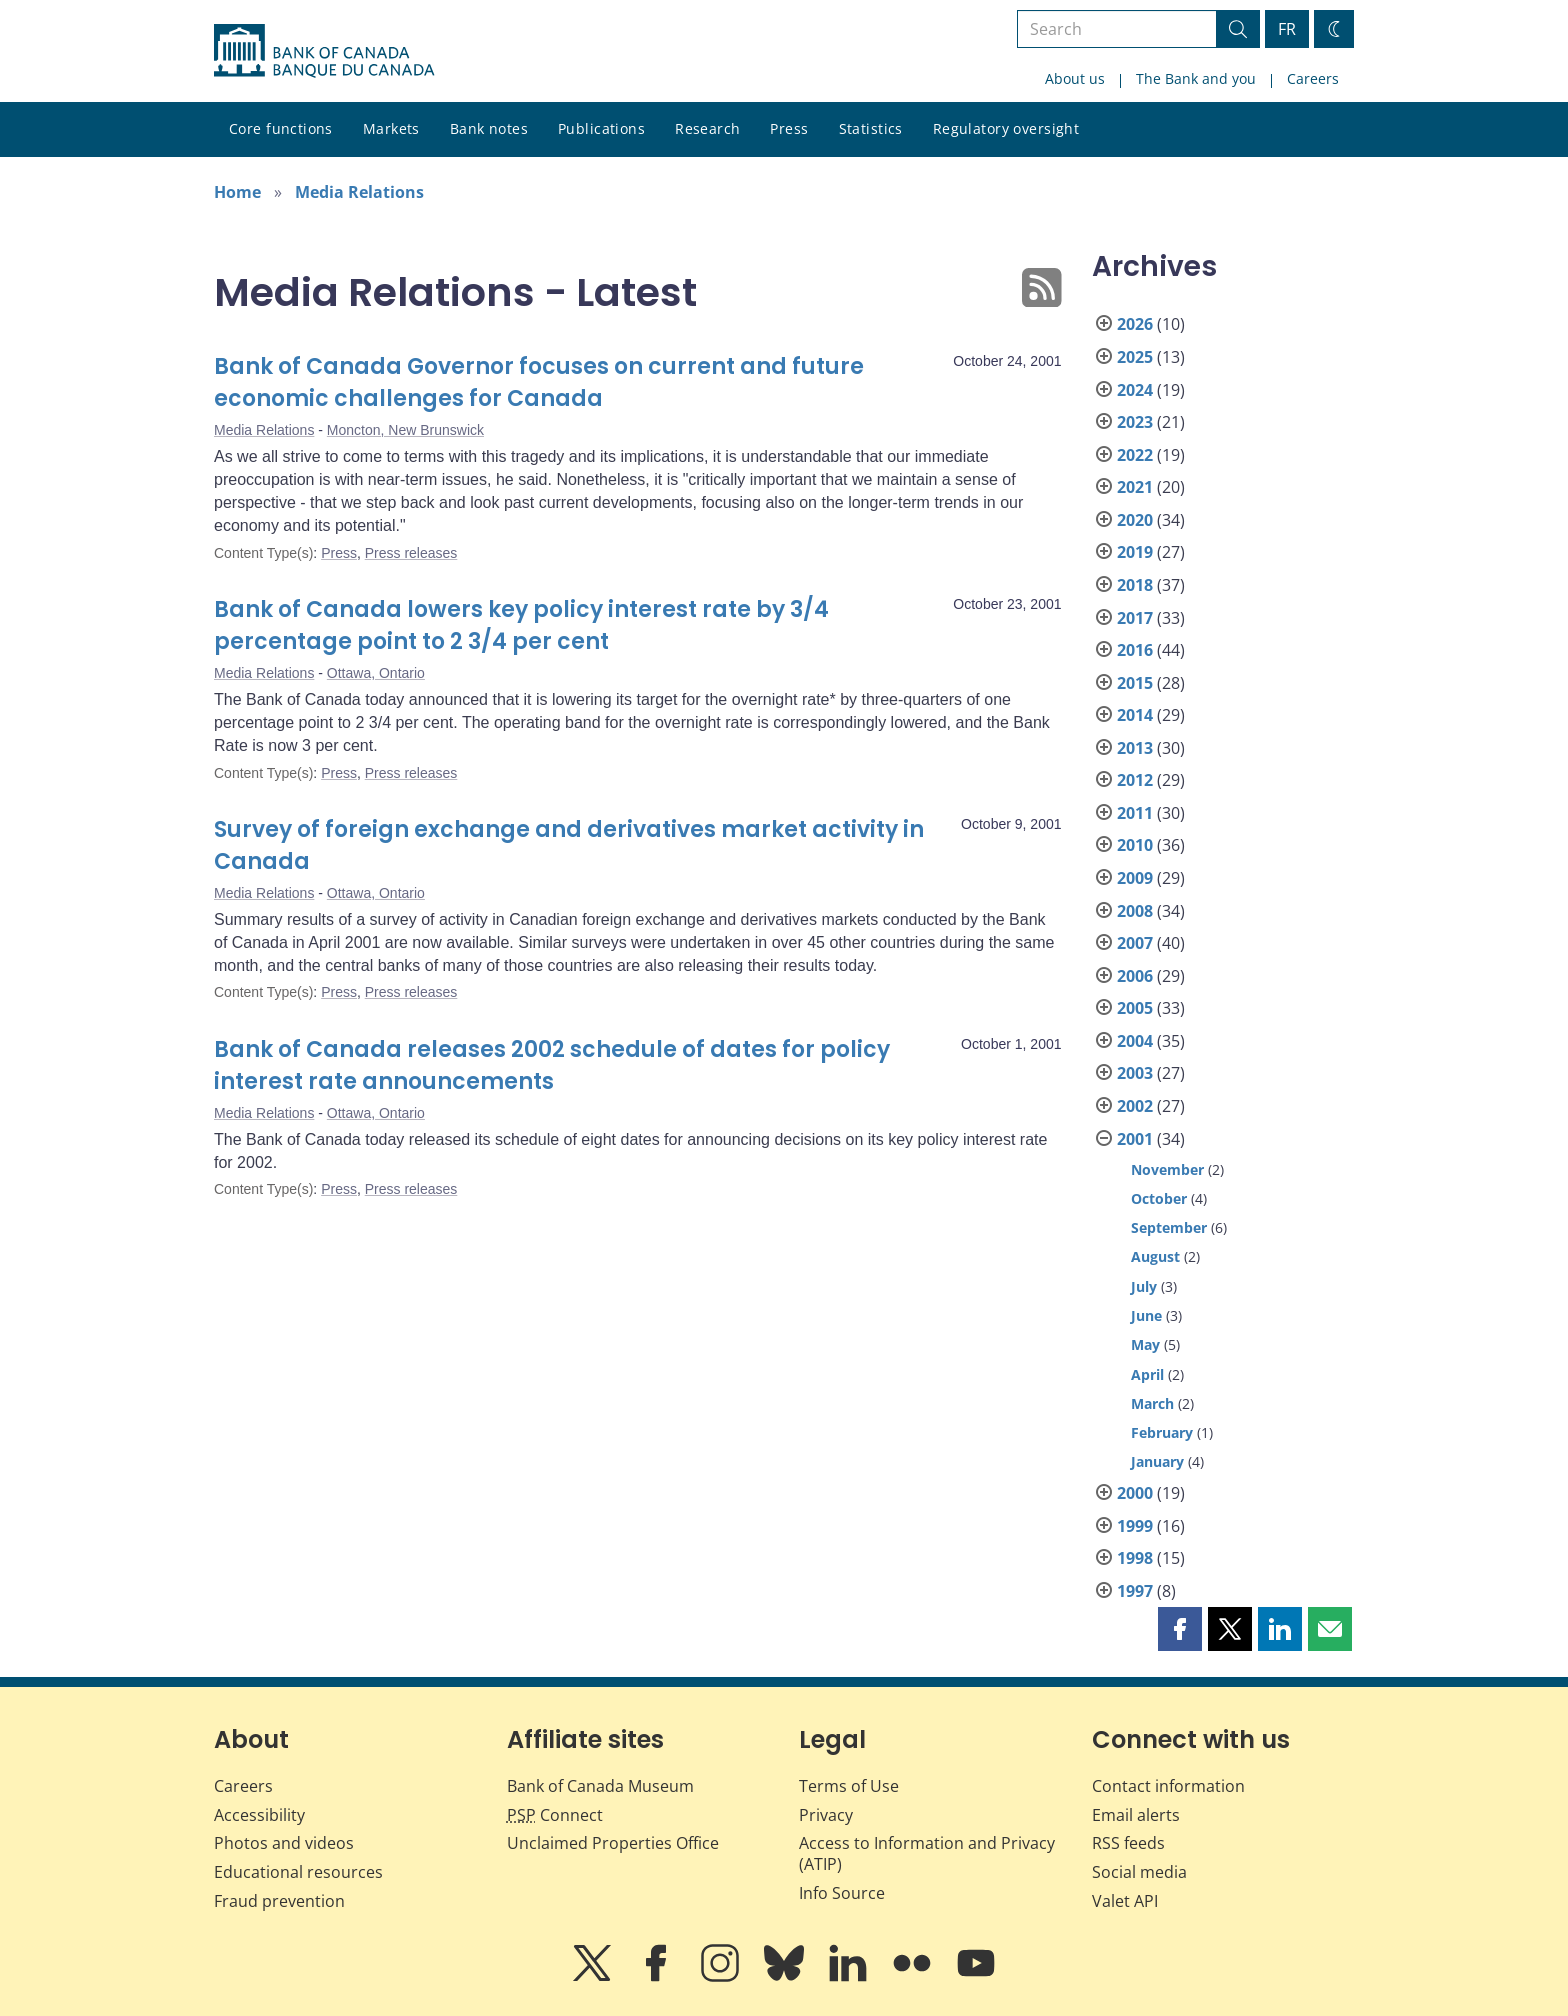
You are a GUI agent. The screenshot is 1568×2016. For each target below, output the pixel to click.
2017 (1135, 618)
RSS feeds (1128, 1843)
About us (1075, 78)
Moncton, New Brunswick (405, 430)
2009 (1135, 878)
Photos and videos (284, 1843)
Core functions (281, 128)
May (1145, 1344)
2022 (1135, 455)
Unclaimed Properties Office (613, 1843)
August (1155, 1256)
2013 (1135, 748)
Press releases (411, 553)
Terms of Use (849, 1786)
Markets (391, 128)
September (1169, 1227)
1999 (1135, 1526)
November (1167, 1169)
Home (237, 192)
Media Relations (359, 192)
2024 (1135, 390)
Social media (1139, 1872)
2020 (1135, 520)
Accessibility (259, 1815)
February (1162, 1432)
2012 (1135, 780)
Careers (1313, 78)
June (1146, 1315)
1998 (1135, 1558)
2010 (1135, 845)
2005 (1135, 1008)
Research (707, 128)
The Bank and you (1196, 78)
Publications (601, 128)
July (1144, 1286)
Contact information (1168, 1786)
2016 (1135, 650)
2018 (1135, 585)
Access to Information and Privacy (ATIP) (927, 1853)
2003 (1135, 1073)
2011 (1135, 813)
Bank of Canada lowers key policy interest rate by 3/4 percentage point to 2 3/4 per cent (521, 625)
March (1152, 1403)
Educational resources (298, 1872)
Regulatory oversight (1006, 128)
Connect (555, 1815)
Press (789, 128)
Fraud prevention (279, 1901)
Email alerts (1136, 1815)
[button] (1180, 1629)
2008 (1135, 911)
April (1147, 1374)
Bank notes (489, 128)
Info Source (842, 1893)
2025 (1135, 357)
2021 (1135, 487)
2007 (1135, 943)
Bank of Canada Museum (600, 1786)
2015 (1135, 683)
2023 (1135, 422)
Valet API (1125, 1901)
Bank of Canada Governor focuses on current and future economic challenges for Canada (539, 382)
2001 (1135, 1139)
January (1157, 1461)
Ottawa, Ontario (376, 673)
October (1159, 1198)
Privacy (826, 1815)
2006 (1135, 976)
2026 (1135, 324)
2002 (1135, 1106)
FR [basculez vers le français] (1287, 29)
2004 (1135, 1041)
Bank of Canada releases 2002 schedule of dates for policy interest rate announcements (552, 1065)
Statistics (871, 128)
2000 (1135, 1493)
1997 (1135, 1591)
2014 (1135, 715)
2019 (1135, 552)
